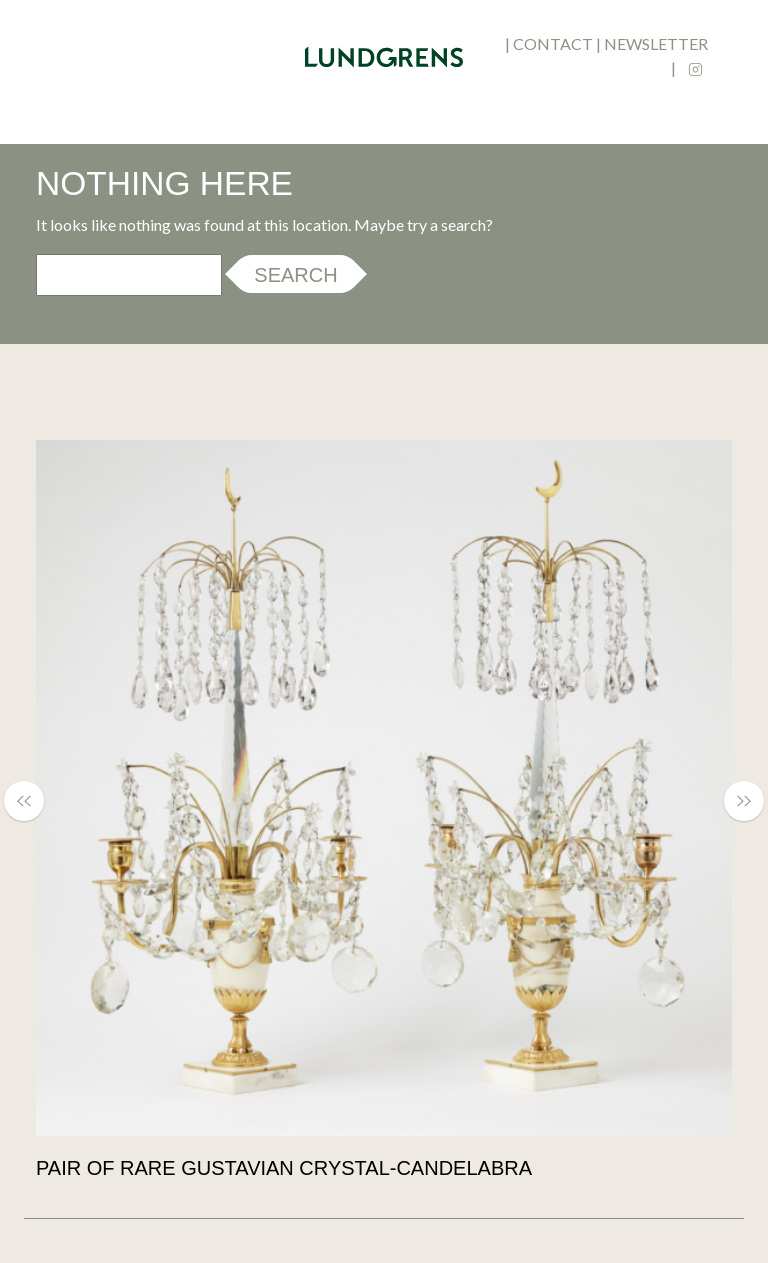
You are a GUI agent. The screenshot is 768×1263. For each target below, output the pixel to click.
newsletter (656, 43)
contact (553, 43)
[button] (34, 801)
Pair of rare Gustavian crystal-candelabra (284, 1168)
